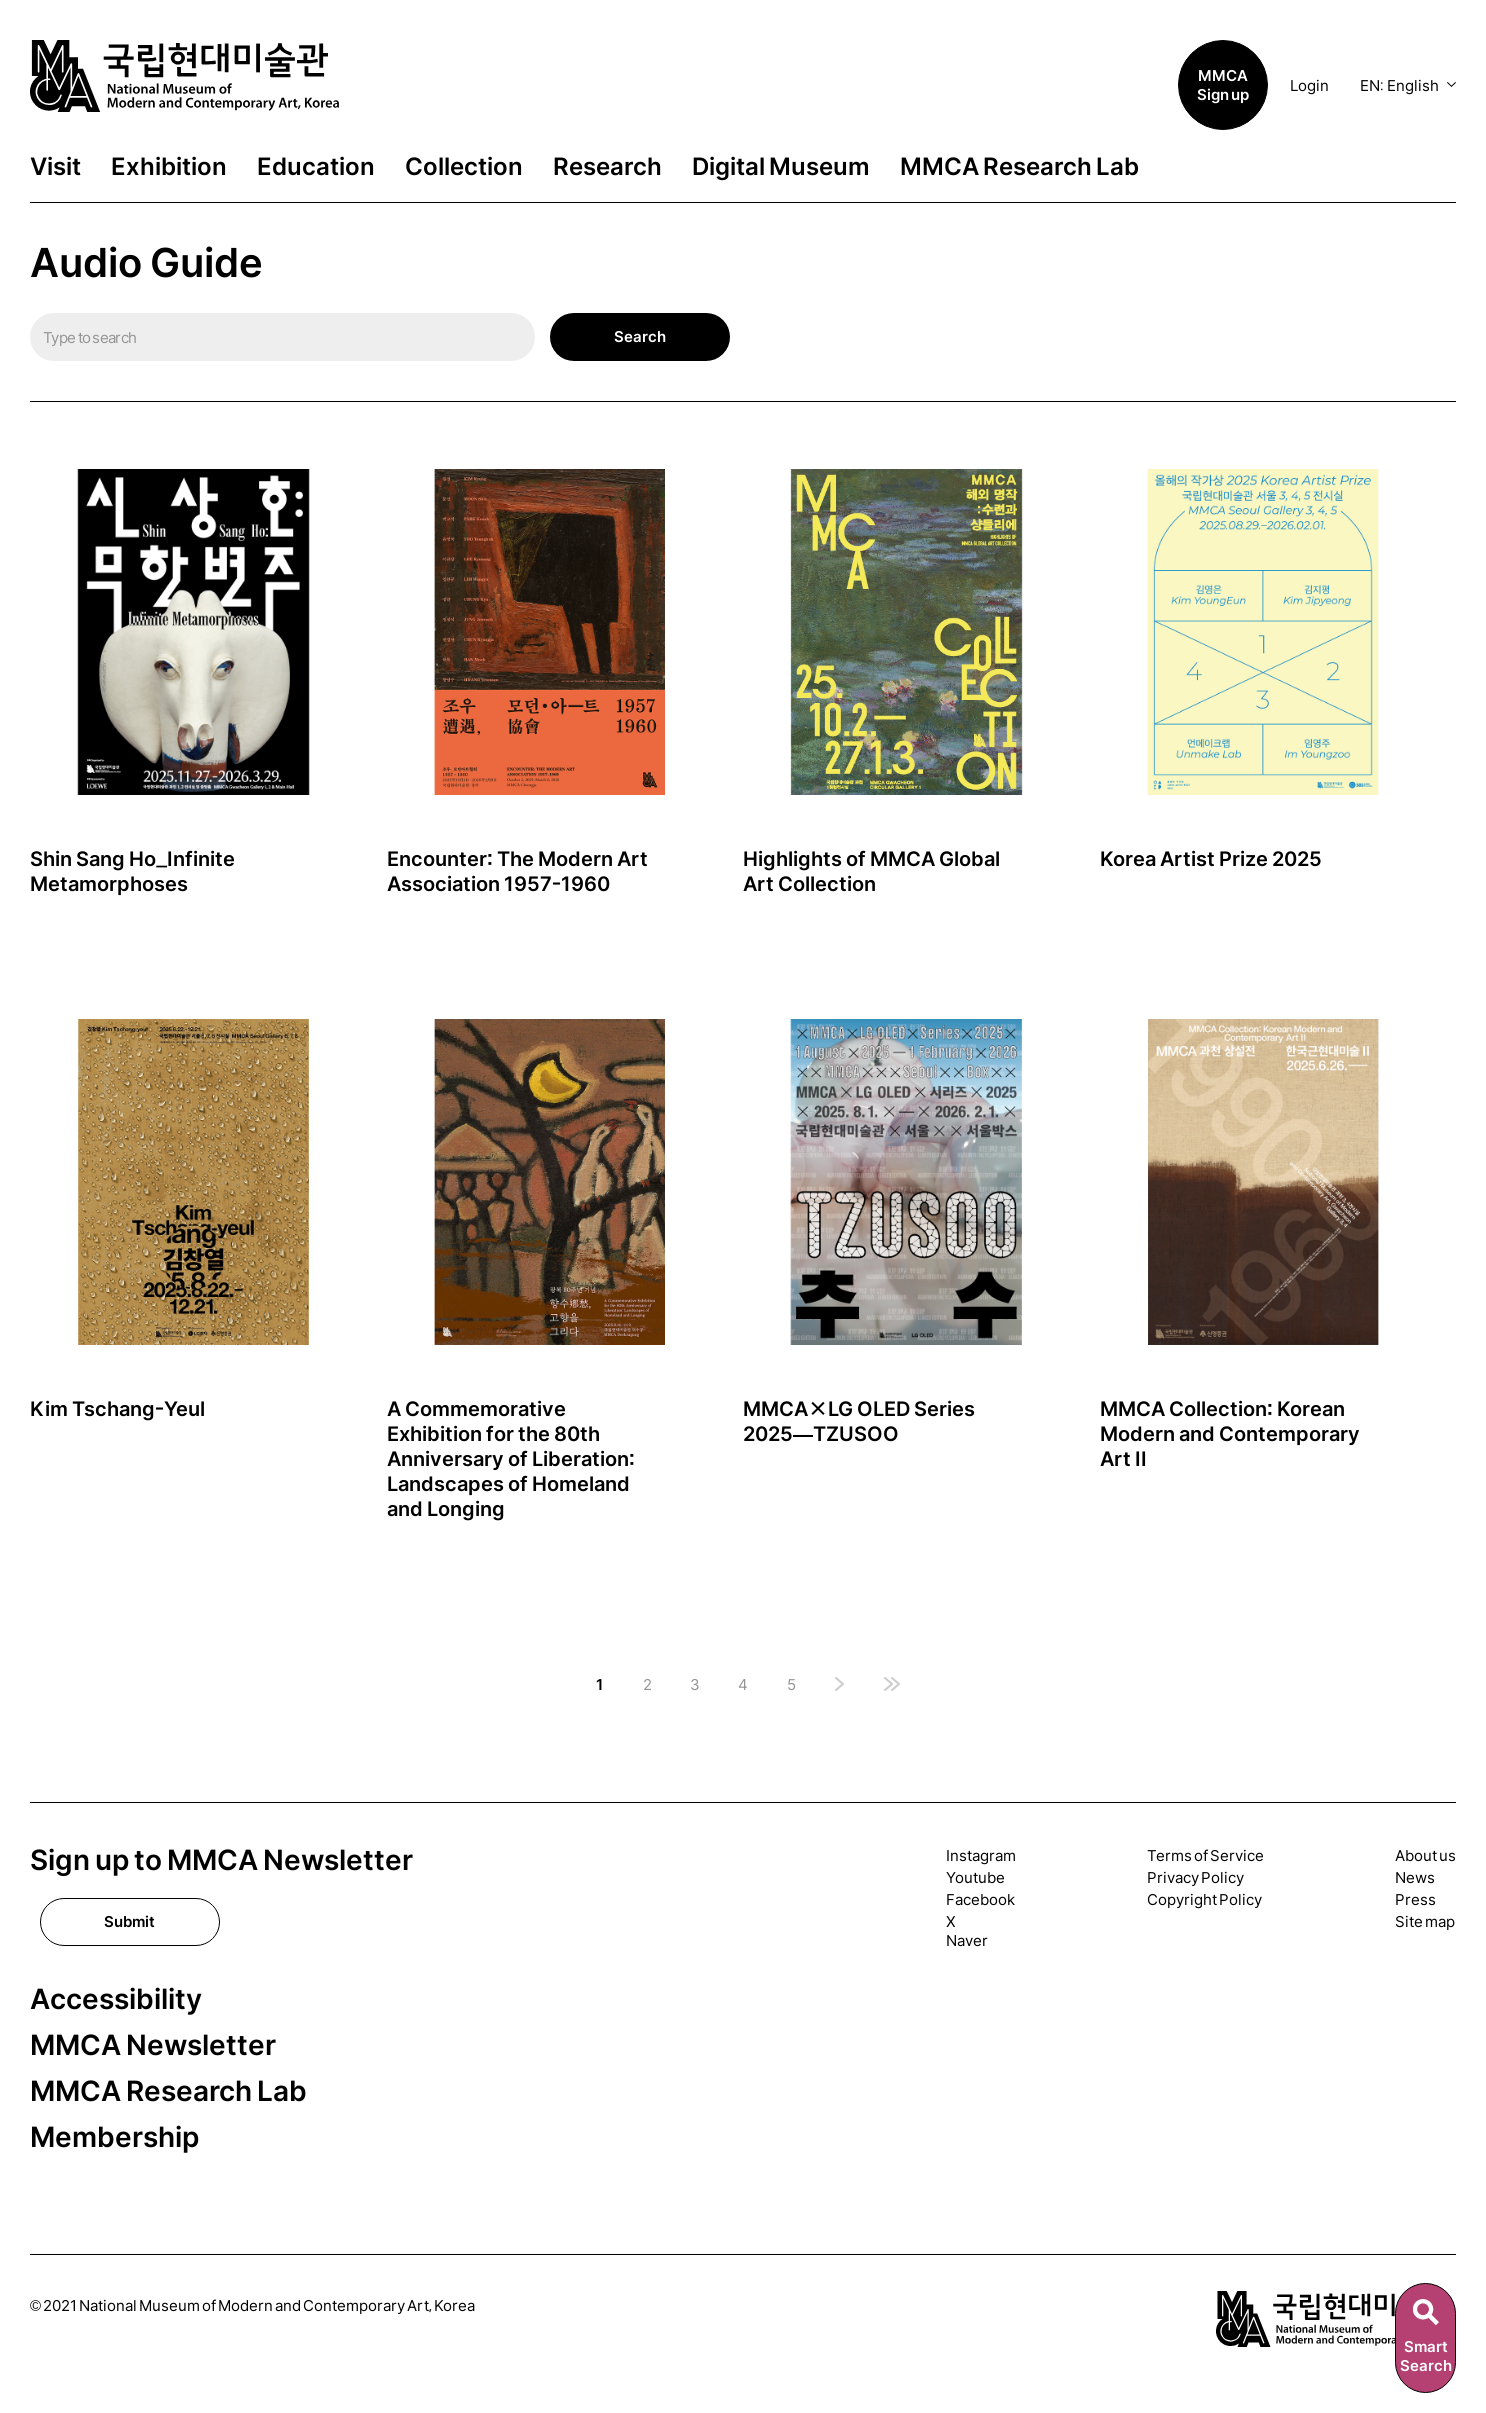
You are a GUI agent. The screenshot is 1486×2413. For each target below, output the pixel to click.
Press (1415, 1899)
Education (316, 167)
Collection (464, 167)
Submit (129, 1921)
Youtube (975, 1877)
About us (1425, 1855)
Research (607, 167)
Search (640, 336)
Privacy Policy (1195, 1877)
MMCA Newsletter (153, 2045)
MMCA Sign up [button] (1223, 85)
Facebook (980, 1899)
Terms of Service (1205, 1855)
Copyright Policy (1204, 1899)
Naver (967, 1940)
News (1415, 1877)
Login (1309, 85)
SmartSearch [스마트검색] (1426, 2356)
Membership (114, 2137)
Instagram (981, 1855)
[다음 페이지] (839, 1686)
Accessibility (116, 1999)
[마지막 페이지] (892, 1686)
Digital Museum (781, 167)
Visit (55, 167)
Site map (1425, 1921)
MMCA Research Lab (1019, 167)
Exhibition (169, 167)
